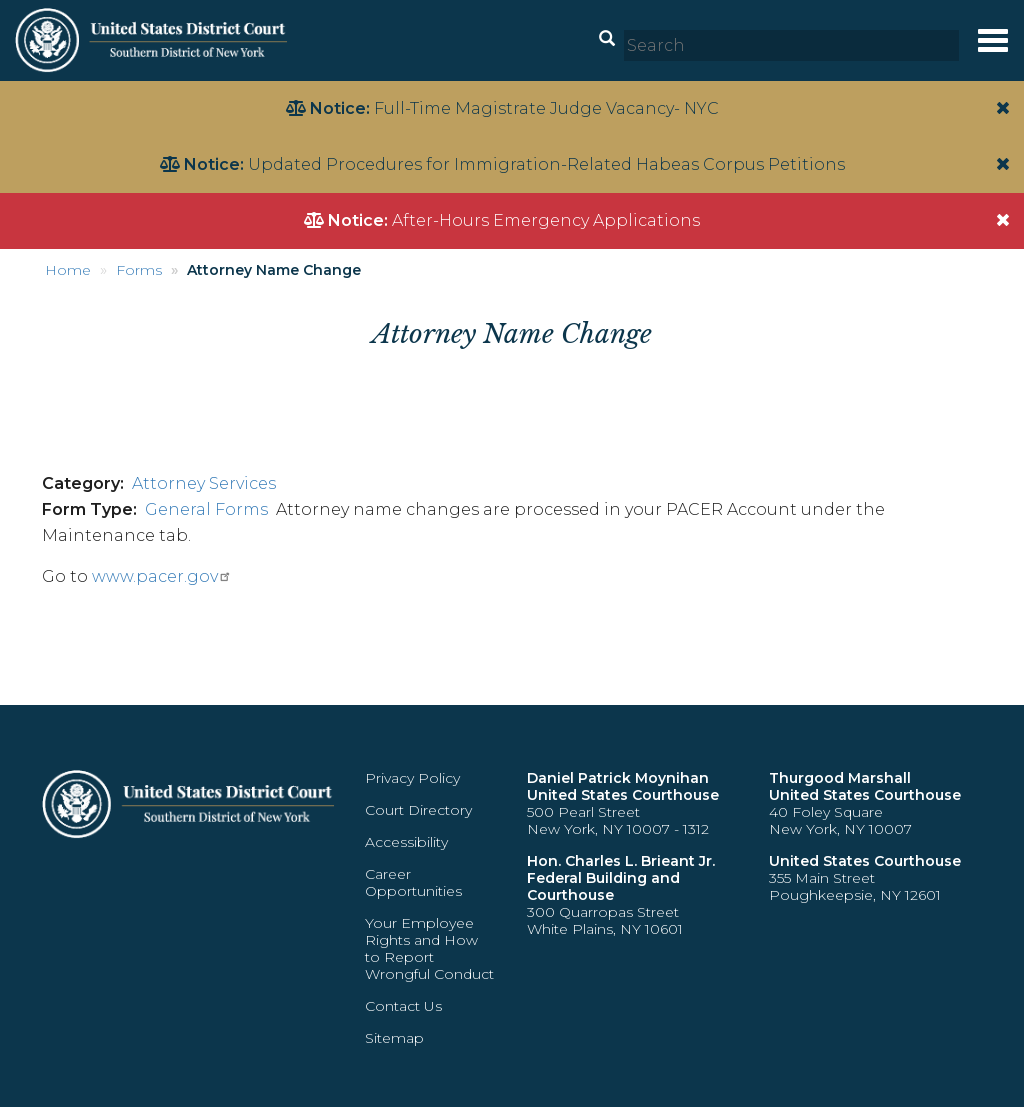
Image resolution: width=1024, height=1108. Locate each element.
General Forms (206, 509)
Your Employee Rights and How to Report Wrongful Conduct (429, 948)
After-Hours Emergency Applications (546, 220)
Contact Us (403, 1006)
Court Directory (418, 810)
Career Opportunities (413, 882)
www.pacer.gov (162, 576)
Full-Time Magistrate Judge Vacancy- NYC (546, 108)
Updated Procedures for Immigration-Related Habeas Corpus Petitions (546, 164)
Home (68, 270)
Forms (139, 270)
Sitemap (394, 1038)
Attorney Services (204, 483)
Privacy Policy (412, 778)
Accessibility (406, 842)
